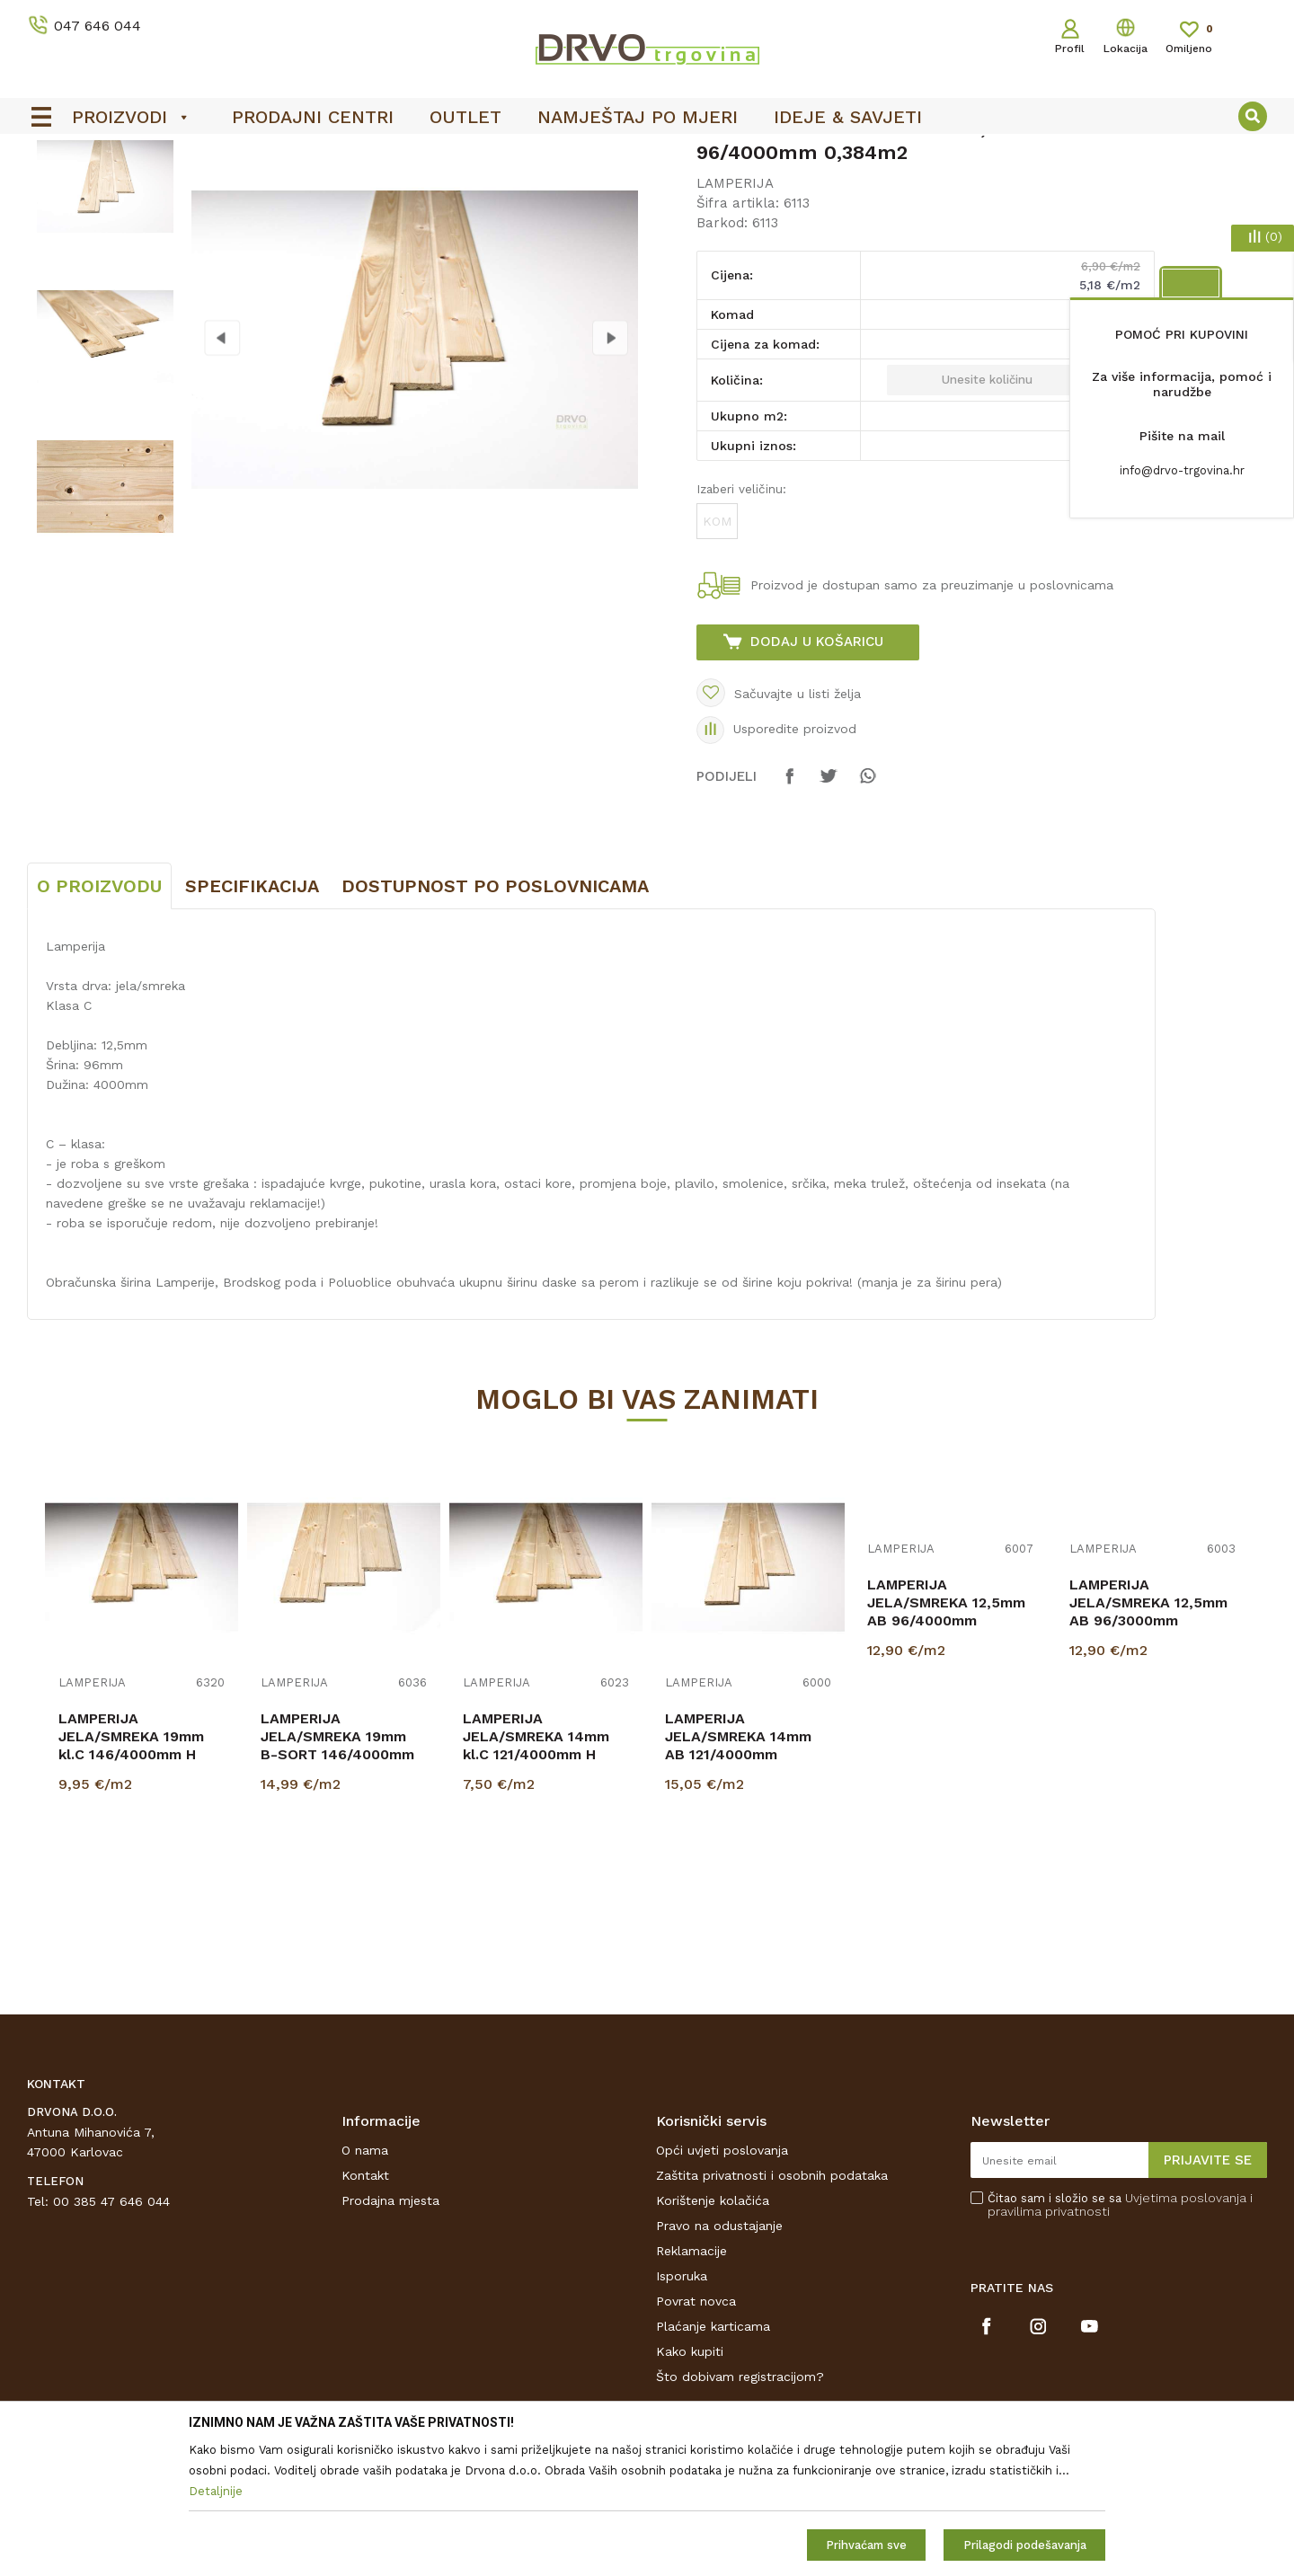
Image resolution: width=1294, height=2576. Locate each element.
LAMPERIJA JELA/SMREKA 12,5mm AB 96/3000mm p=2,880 (1148, 1745)
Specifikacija (252, 1020)
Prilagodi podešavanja (1024, 2545)
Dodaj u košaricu (816, 775)
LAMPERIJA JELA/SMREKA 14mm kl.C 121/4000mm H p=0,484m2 (536, 1879)
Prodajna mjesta (390, 2334)
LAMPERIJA (293, 190)
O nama (364, 2284)
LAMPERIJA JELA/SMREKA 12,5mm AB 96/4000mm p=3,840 (946, 1745)
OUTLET (644, 153)
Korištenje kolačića (712, 2334)
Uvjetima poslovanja (1185, 2331)
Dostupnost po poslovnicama (495, 1020)
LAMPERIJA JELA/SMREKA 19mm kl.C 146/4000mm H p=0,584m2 (131, 1879)
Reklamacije (691, 2384)
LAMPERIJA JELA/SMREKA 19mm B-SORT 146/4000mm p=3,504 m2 (337, 1879)
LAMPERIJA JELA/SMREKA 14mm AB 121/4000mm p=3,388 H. (738, 1879)
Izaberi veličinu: (741, 622)
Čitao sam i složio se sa (1120, 2338)
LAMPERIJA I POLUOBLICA (169, 190)
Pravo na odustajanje (719, 2359)
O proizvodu (99, 1020)
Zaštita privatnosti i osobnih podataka (772, 2309)
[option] (647, 154)
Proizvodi (53, 190)
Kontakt (365, 2309)
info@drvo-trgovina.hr (1182, 470)
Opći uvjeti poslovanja (722, 2284)
